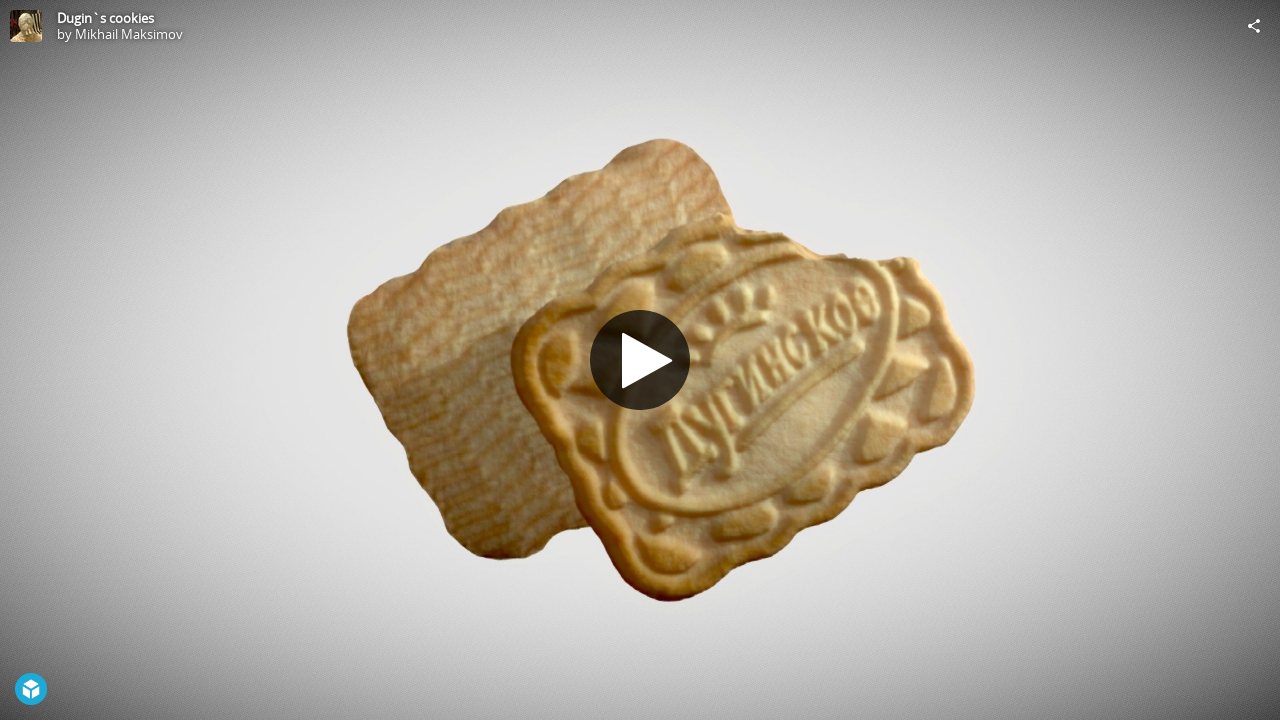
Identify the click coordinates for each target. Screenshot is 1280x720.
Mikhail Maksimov (129, 34)
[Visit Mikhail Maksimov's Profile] (26, 26)
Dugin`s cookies (105, 18)
